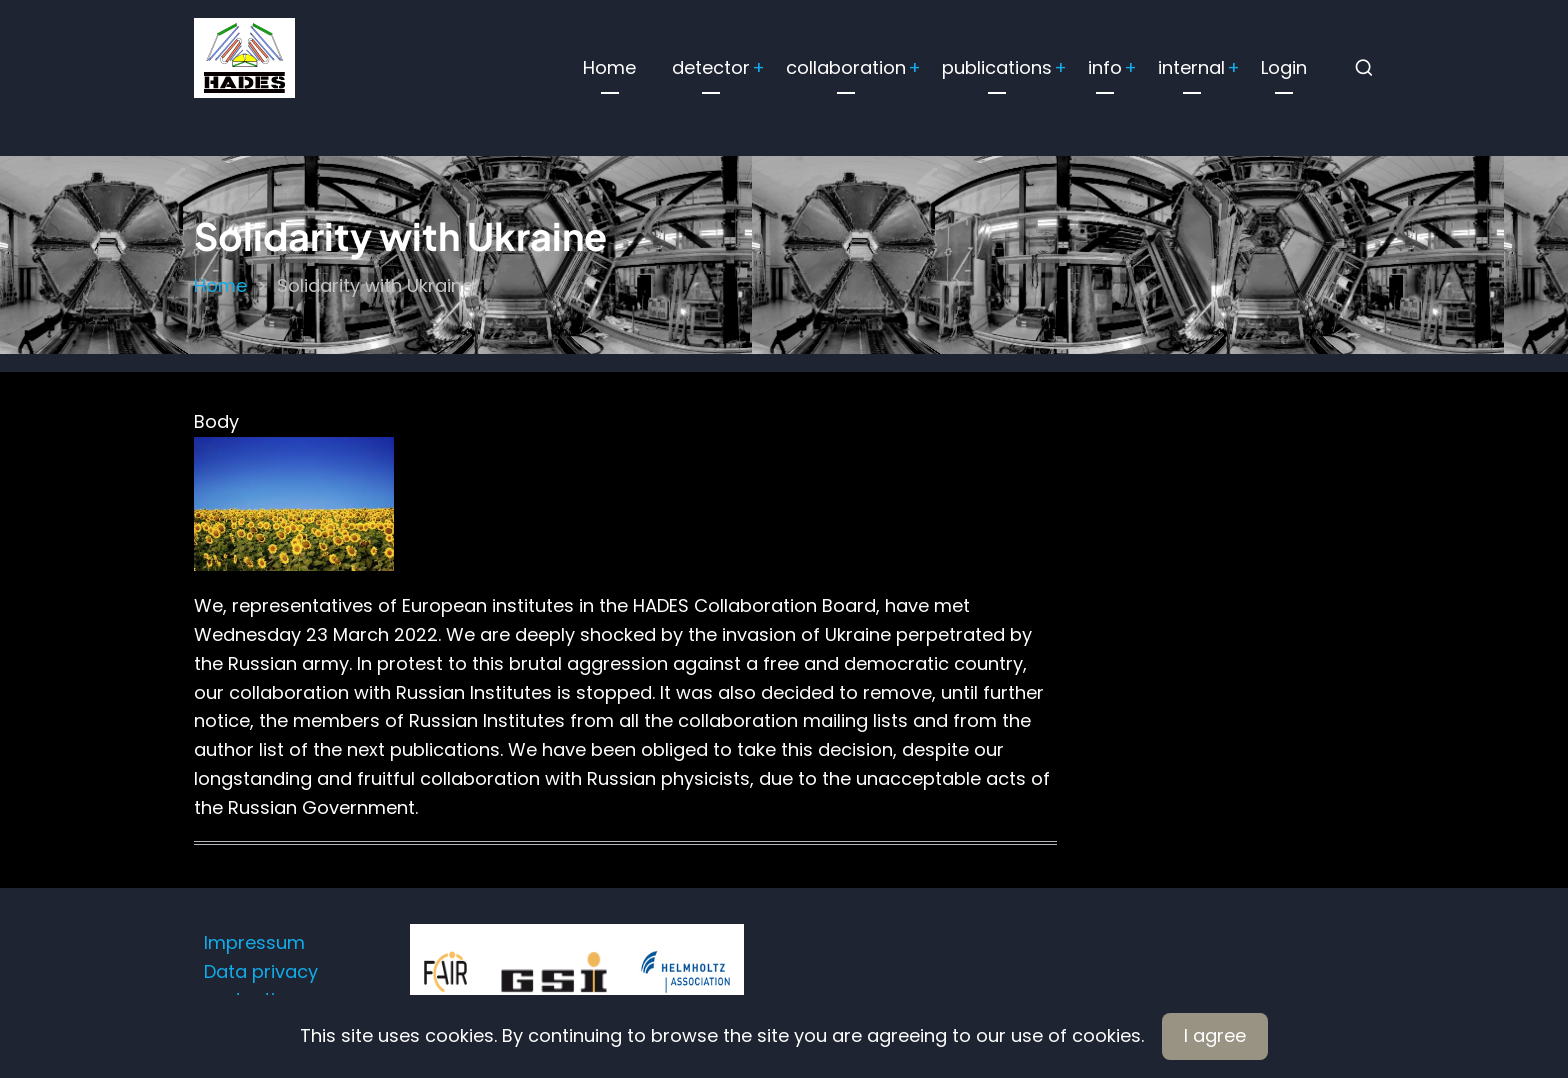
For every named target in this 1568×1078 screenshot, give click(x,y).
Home (609, 67)
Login (1284, 67)
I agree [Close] (1215, 1035)
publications (997, 67)
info (1105, 67)
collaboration (846, 67)
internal (1191, 67)
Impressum (254, 942)
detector (711, 67)
